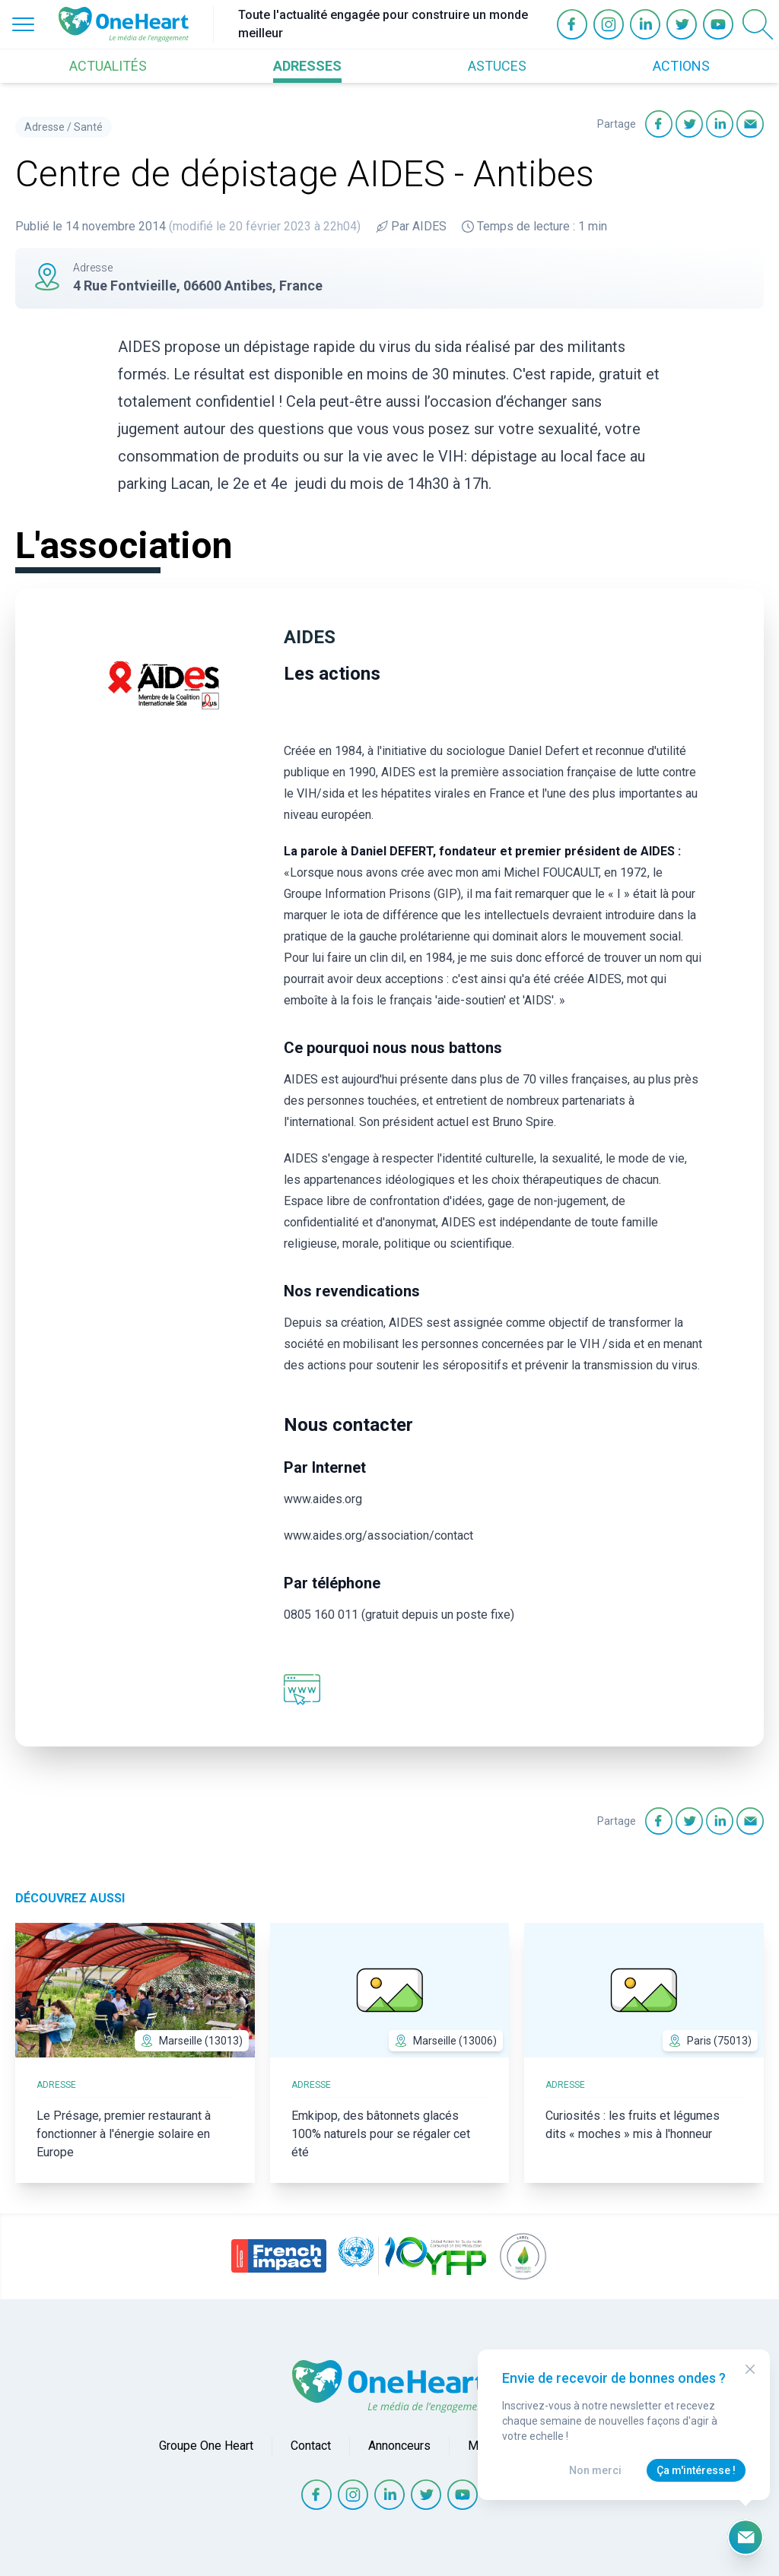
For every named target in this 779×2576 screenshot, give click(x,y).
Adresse (44, 127)
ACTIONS (681, 66)
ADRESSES (307, 66)
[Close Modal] (750, 2369)
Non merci (595, 2470)
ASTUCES (497, 66)
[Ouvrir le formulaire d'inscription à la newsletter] (745, 2537)
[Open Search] (757, 24)
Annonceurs (399, 2445)
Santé (88, 127)
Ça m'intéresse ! (696, 2470)
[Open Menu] (23, 24)
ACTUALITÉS (108, 66)
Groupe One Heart (206, 2445)
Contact (311, 2445)
